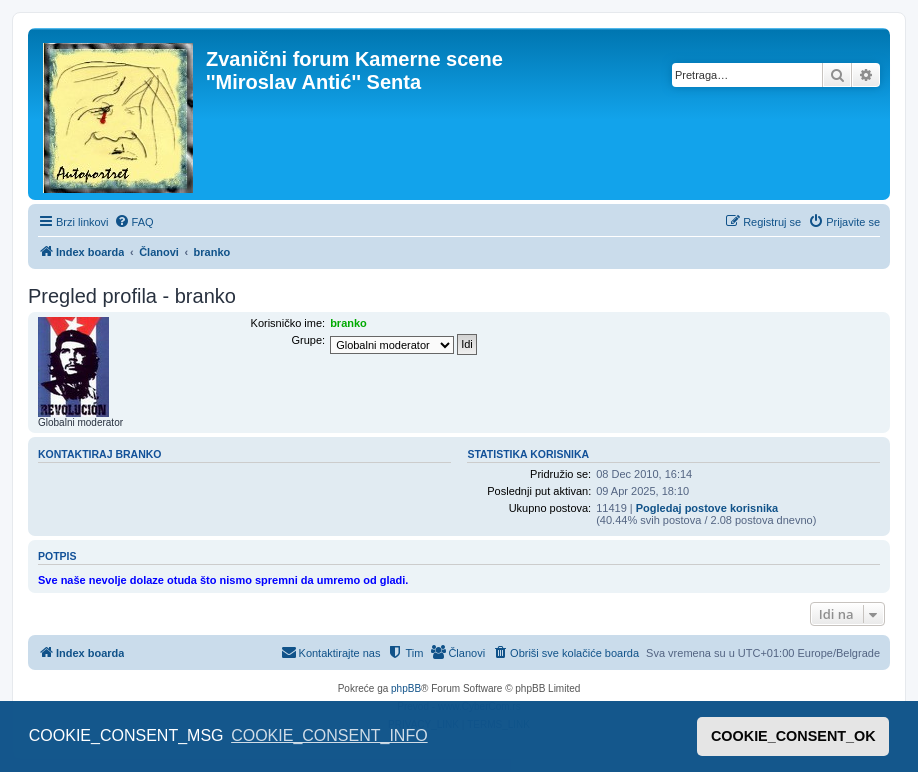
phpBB (406, 688)
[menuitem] (134, 222)
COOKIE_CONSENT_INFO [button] (329, 735)
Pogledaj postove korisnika (707, 508)
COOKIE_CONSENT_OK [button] (793, 736)
